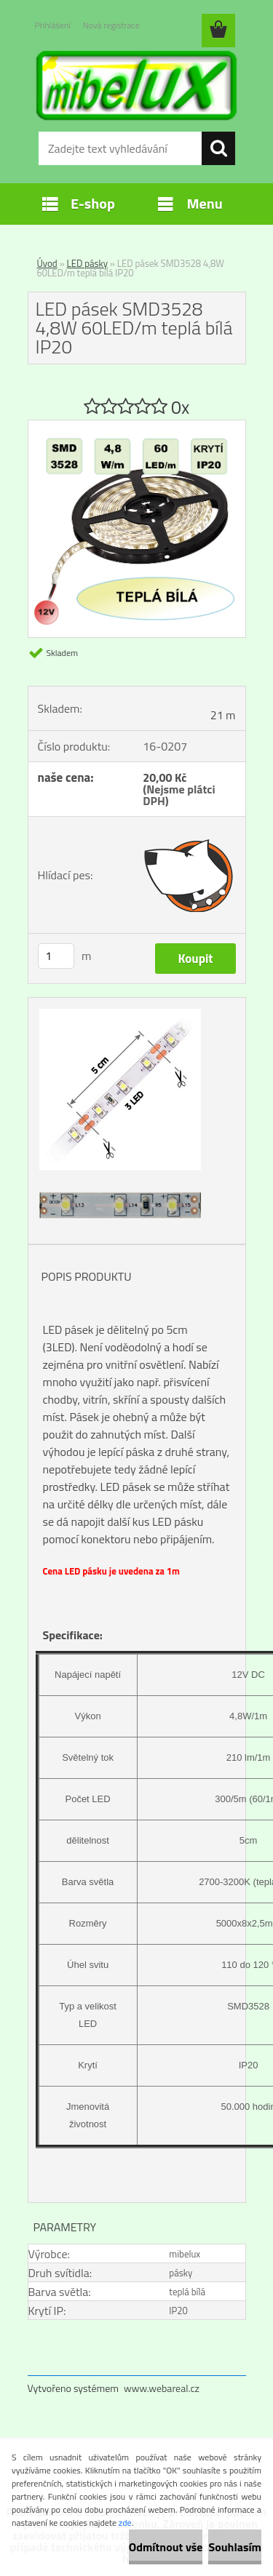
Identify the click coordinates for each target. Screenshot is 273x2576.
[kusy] (56, 956)
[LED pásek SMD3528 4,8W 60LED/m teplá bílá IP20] (136, 426)
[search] (218, 148)
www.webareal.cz (161, 2388)
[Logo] (136, 85)
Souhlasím (234, 2547)
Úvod (47, 263)
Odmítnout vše (166, 2547)
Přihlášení (53, 25)
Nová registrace (111, 25)
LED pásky (87, 263)
